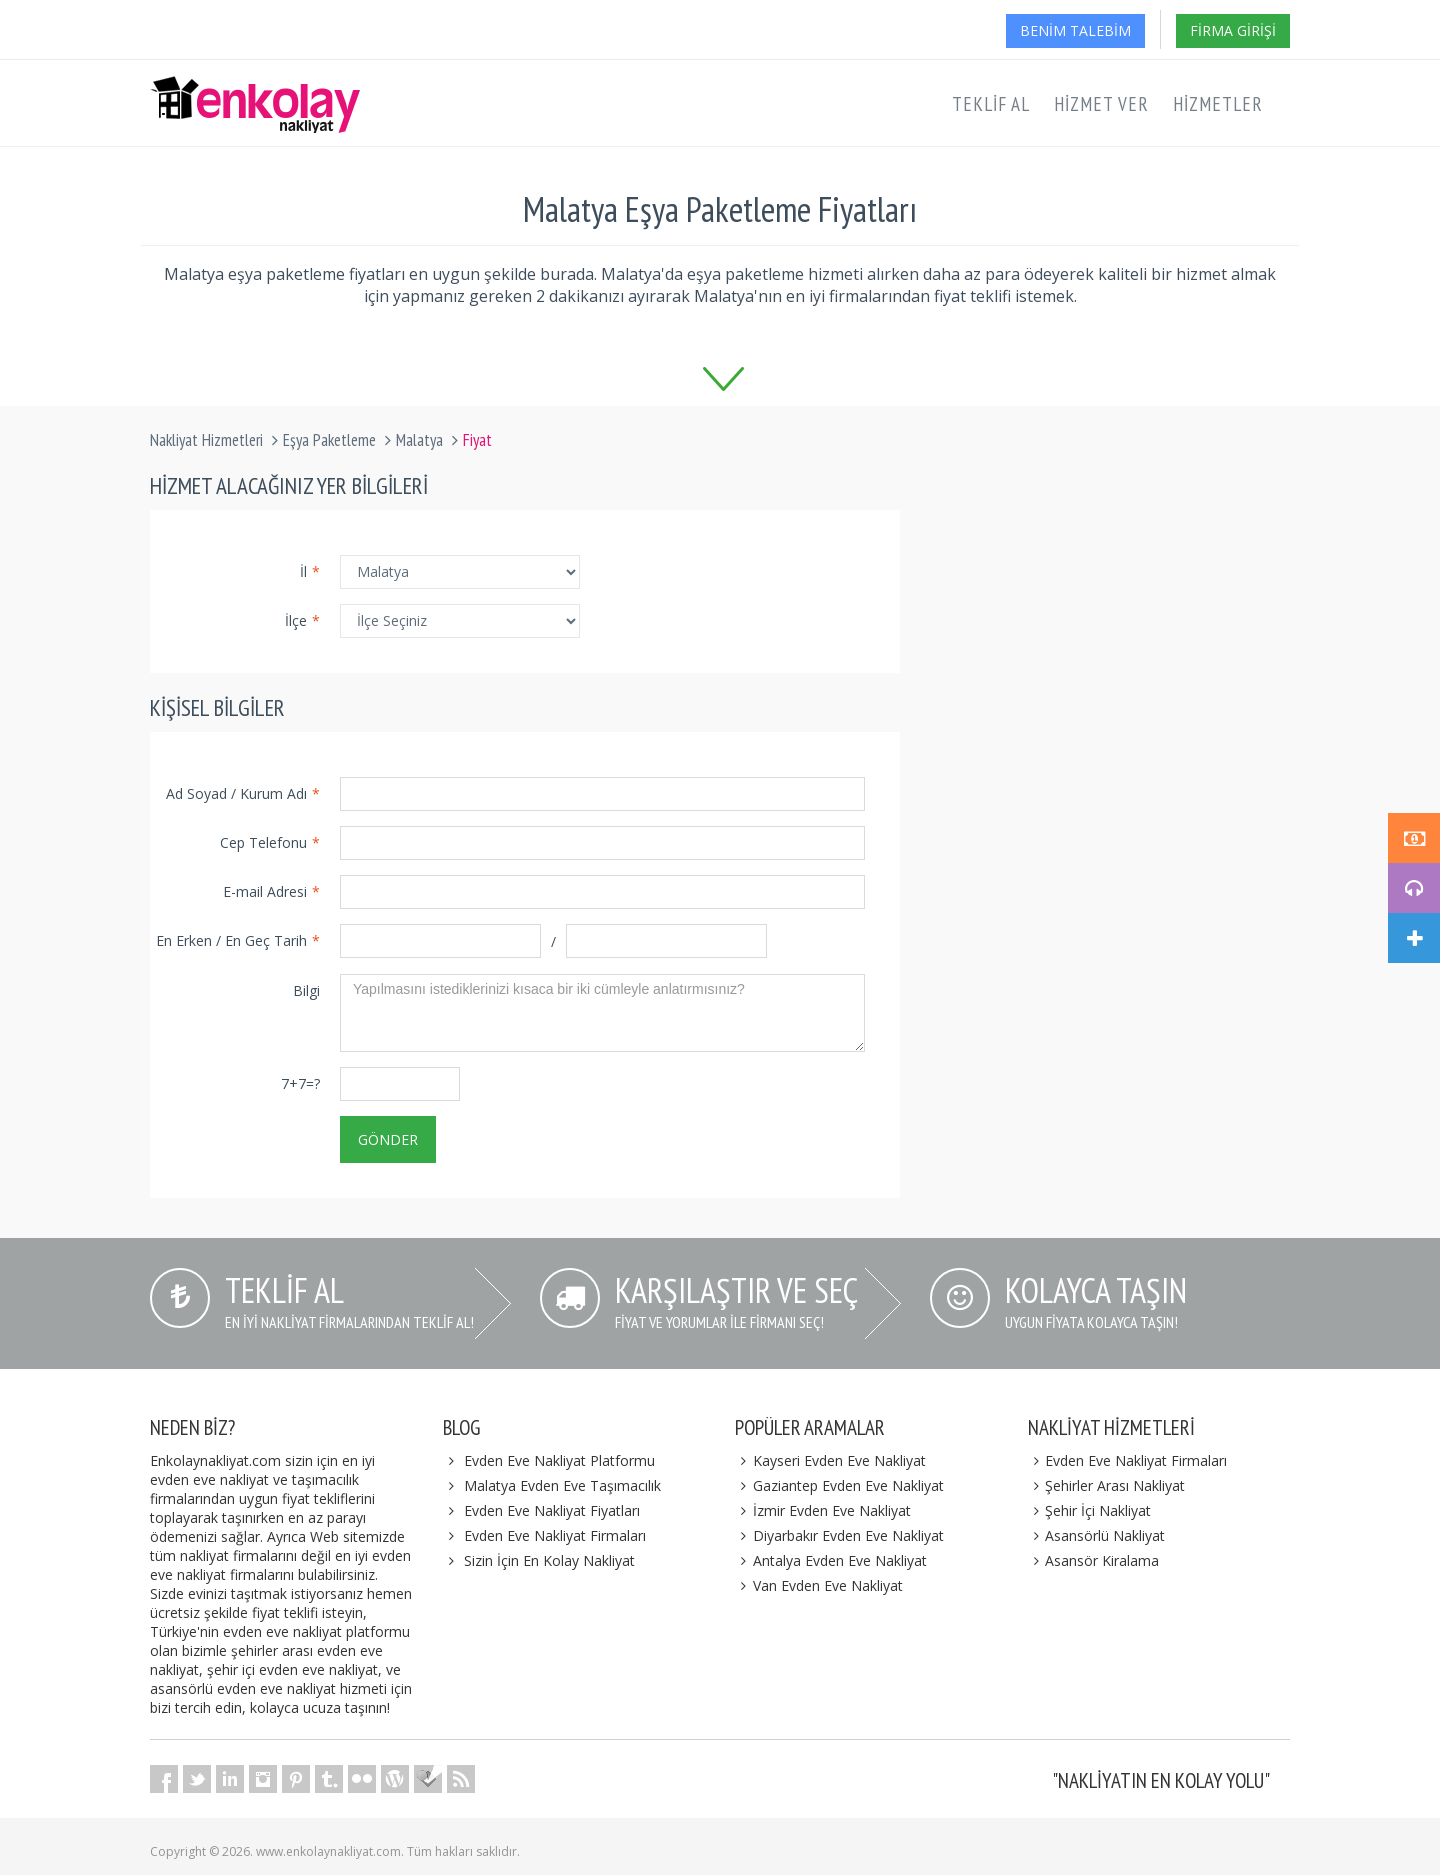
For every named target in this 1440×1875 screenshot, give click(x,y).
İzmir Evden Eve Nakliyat (823, 1510)
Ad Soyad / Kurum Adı (243, 793)
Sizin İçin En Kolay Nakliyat (549, 1560)
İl (310, 571)
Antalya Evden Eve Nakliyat (831, 1560)
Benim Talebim (1075, 30)
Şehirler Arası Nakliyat (1107, 1485)
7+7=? (300, 1083)
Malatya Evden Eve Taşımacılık (562, 1485)
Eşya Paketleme (329, 440)
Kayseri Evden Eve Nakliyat (830, 1460)
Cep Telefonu (270, 842)
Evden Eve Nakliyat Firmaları (555, 1535)
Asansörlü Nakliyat (1097, 1535)
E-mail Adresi (271, 891)
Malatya (419, 440)
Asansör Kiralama (1094, 1560)
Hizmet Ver (1101, 104)
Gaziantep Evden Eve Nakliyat (839, 1485)
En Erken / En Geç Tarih (238, 940)
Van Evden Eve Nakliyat (819, 1585)
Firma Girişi (1233, 30)
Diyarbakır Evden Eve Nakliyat (839, 1535)
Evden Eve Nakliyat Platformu (559, 1460)
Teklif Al (991, 104)
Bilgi (306, 990)
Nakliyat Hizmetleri (206, 440)
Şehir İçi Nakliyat (1090, 1510)
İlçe (302, 620)
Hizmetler (1218, 104)
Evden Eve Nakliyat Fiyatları (552, 1510)
